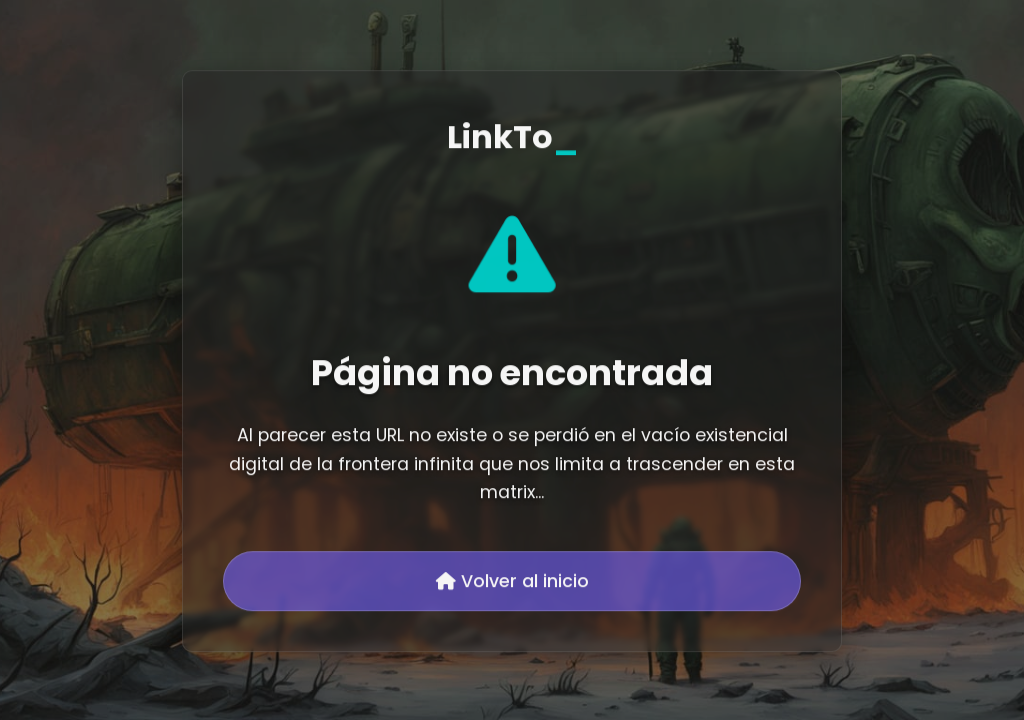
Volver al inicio (512, 583)
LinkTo (512, 138)
